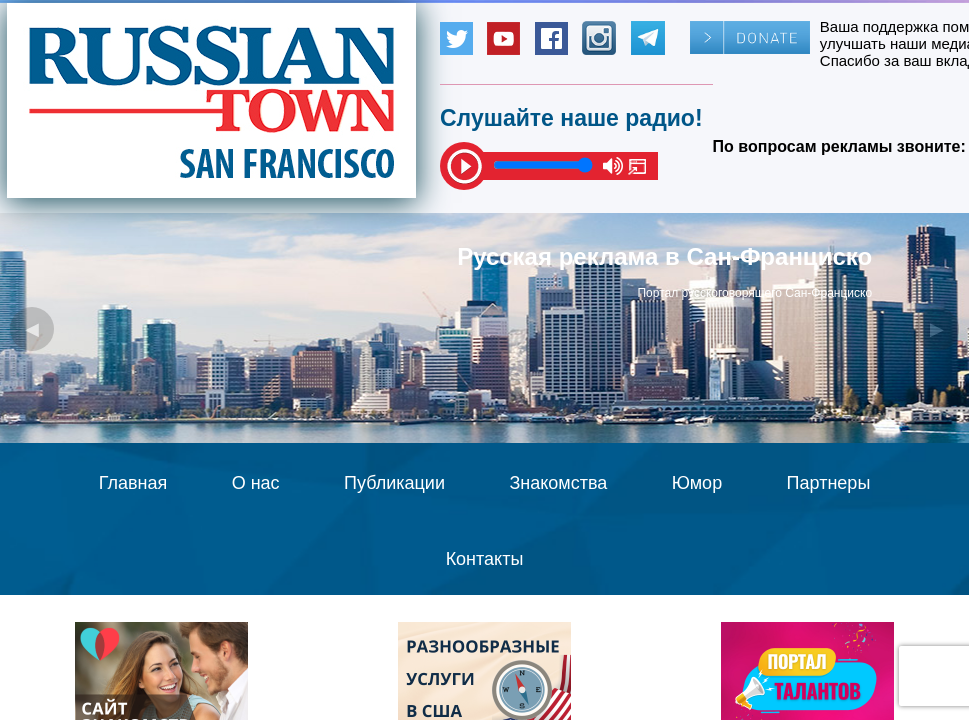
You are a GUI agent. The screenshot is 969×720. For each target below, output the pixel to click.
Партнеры (829, 483)
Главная (133, 483)
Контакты (485, 559)
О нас (256, 483)
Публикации (394, 483)
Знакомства (558, 483)
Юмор (697, 483)
